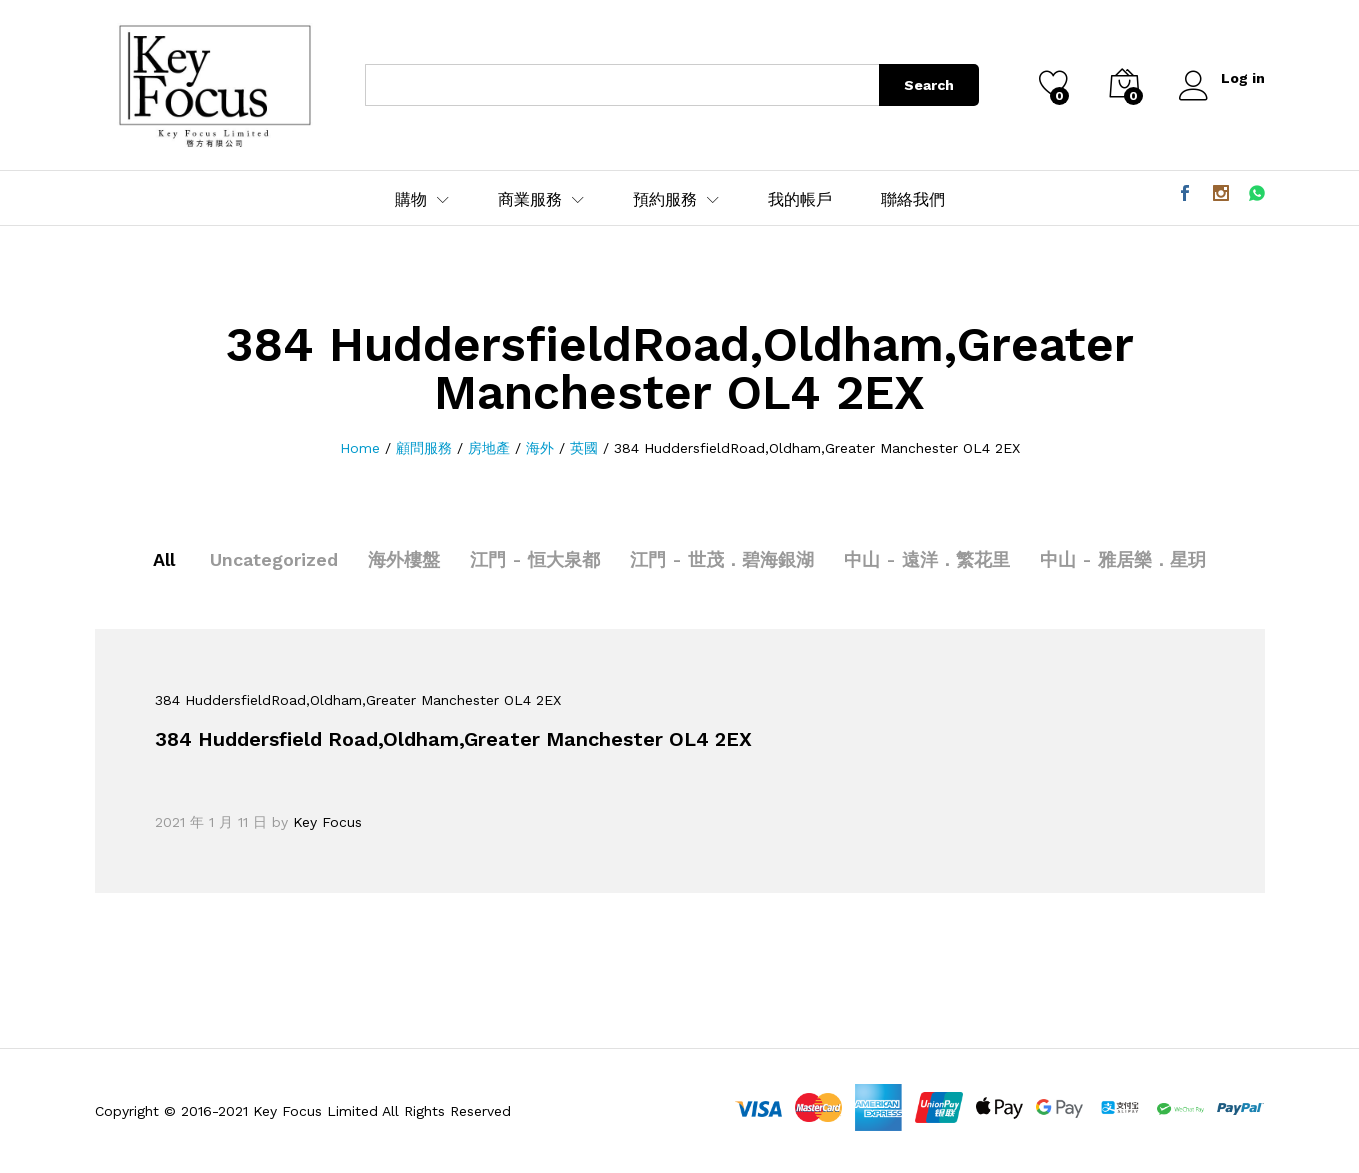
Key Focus (327, 822)
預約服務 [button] (665, 200)
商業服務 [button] (530, 200)
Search (929, 85)
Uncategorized (274, 559)
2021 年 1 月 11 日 (211, 822)
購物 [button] (411, 200)
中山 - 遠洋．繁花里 (927, 559)
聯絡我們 (913, 200)
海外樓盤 (404, 559)
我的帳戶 (800, 200)
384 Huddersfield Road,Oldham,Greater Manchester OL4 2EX (453, 739)
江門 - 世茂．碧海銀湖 (722, 559)
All (164, 559)
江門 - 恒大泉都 (535, 559)
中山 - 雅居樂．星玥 (1123, 559)
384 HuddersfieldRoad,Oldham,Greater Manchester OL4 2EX (358, 700)
